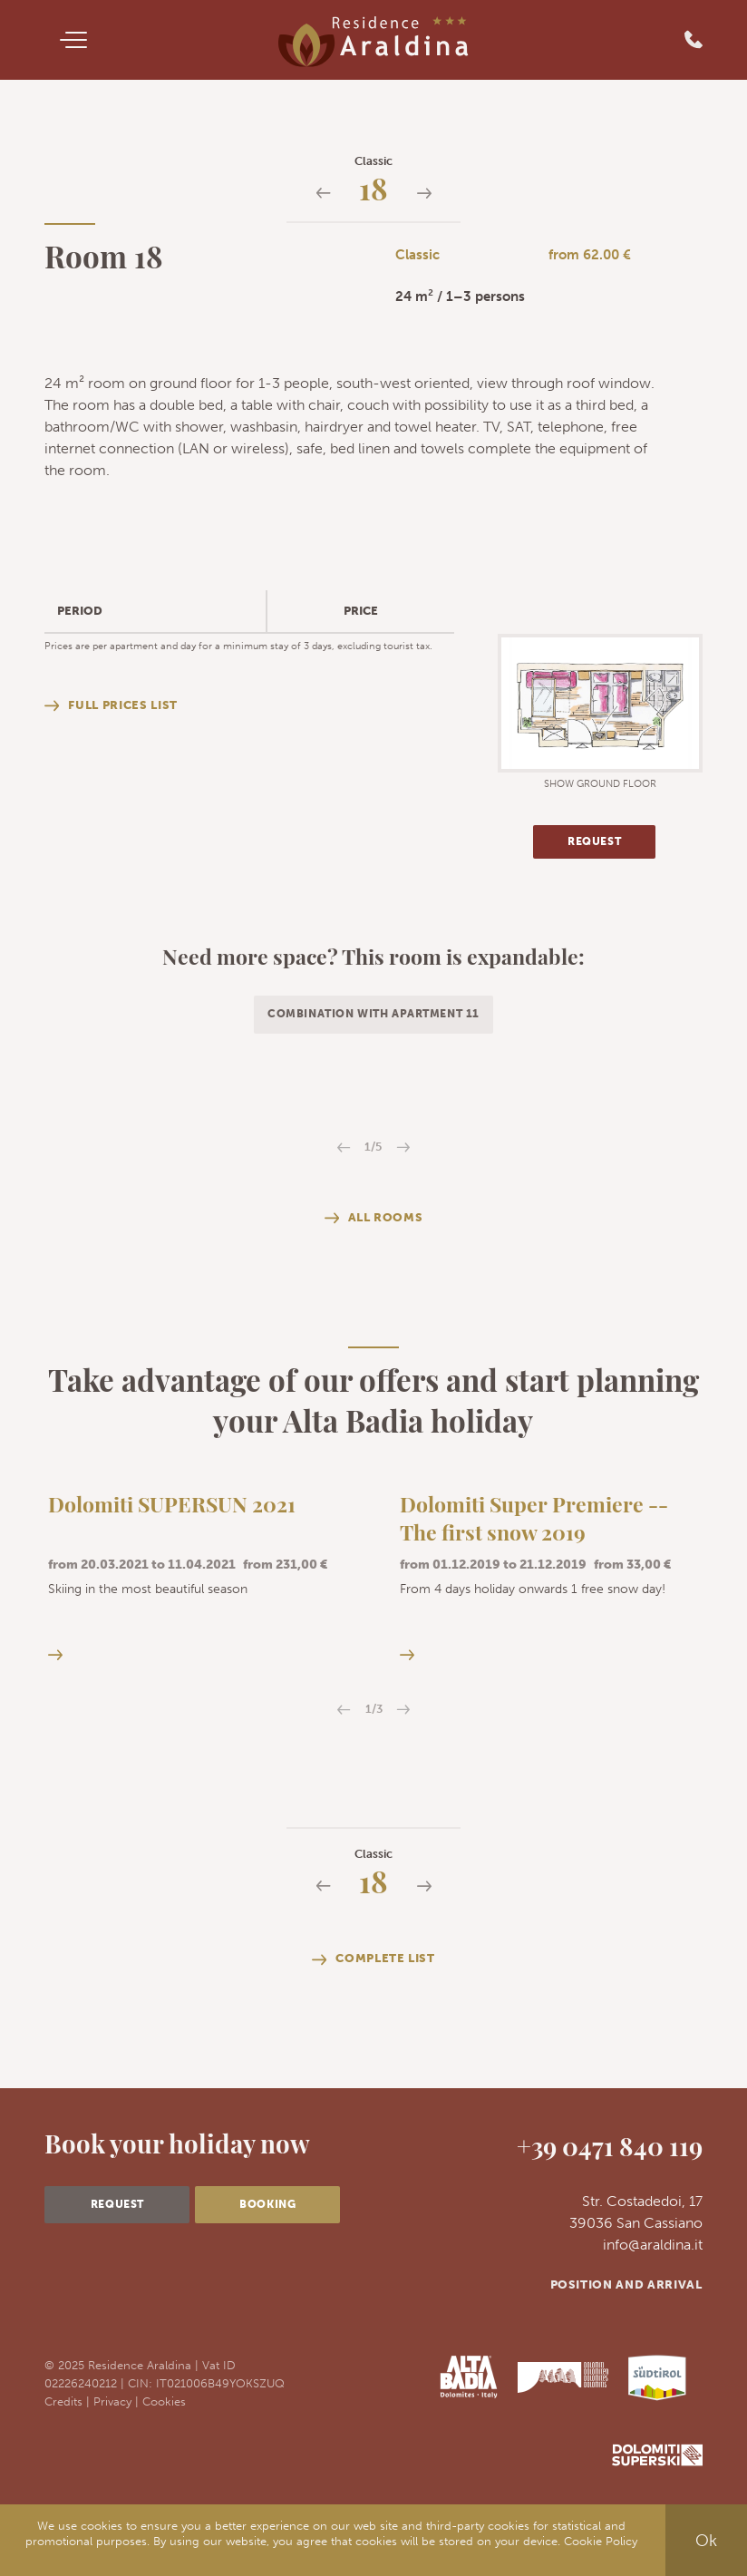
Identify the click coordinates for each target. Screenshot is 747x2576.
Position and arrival (626, 2284)
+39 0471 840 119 (610, 2150)
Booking (267, 2204)
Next (403, 1147)
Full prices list (110, 705)
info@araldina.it (653, 2244)
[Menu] (73, 40)
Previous (344, 1147)
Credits (63, 2401)
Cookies (164, 2401)
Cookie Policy (600, 2541)
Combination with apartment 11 (373, 1013)
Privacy (112, 2401)
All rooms (374, 1217)
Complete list (373, 1959)
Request (594, 841)
